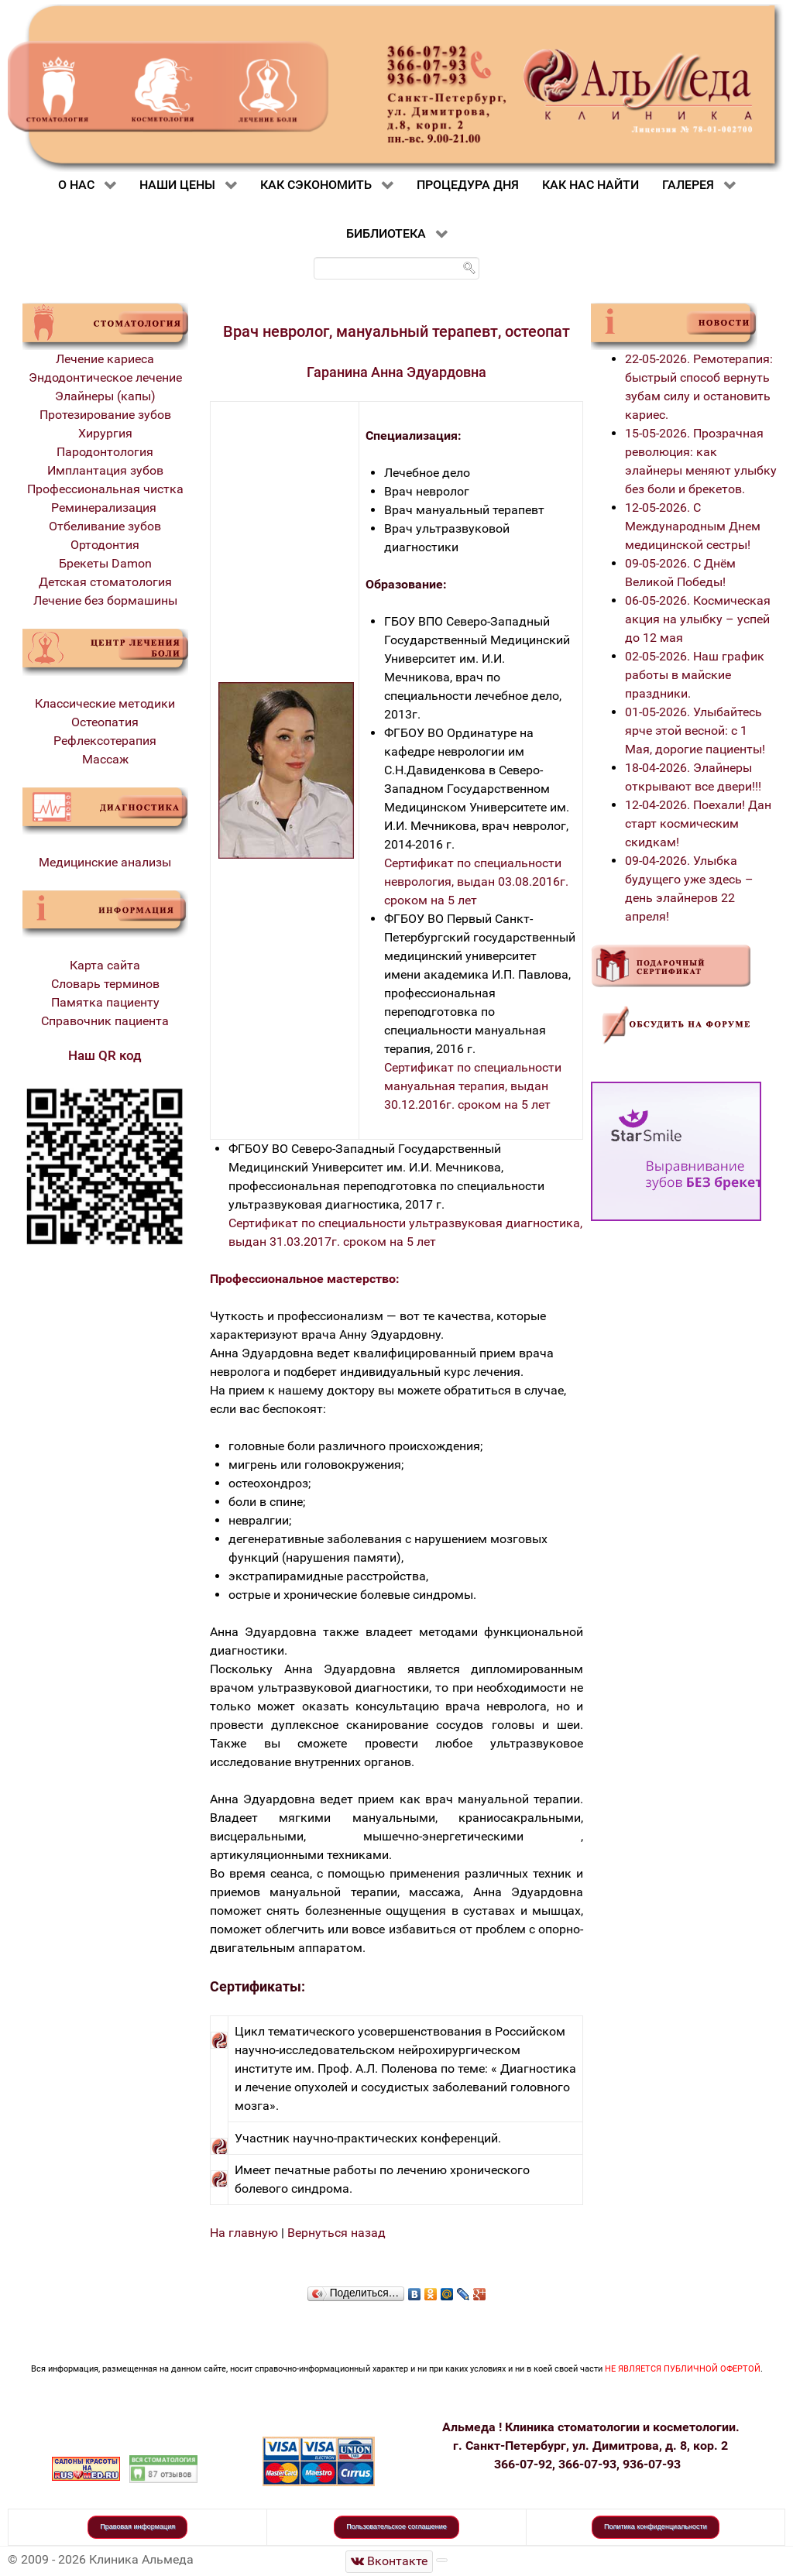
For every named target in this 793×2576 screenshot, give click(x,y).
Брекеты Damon (105, 563)
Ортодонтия (104, 544)
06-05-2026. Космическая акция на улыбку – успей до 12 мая (698, 619)
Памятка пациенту (105, 1002)
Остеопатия (105, 722)
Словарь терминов (105, 983)
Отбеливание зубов (105, 526)
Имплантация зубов (105, 470)
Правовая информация (137, 2526)
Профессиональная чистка (105, 489)
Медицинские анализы (105, 862)
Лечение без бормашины (105, 600)
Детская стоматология (105, 582)
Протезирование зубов (105, 414)
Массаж (105, 759)
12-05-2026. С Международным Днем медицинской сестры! (692, 526)
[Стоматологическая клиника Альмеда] (389, 2561)
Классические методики (105, 703)
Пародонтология (105, 451)
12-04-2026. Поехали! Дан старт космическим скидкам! (698, 823)
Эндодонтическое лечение (105, 377)
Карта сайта (105, 965)
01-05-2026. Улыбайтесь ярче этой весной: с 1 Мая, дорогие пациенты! (695, 730)
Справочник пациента (105, 1021)
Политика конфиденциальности (655, 2526)
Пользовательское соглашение (396, 2526)
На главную (244, 2232)
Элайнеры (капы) (105, 396)
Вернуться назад (336, 2232)
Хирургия (105, 433)
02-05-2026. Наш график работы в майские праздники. (694, 675)
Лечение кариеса (105, 359)
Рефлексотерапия (104, 740)
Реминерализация (105, 507)
